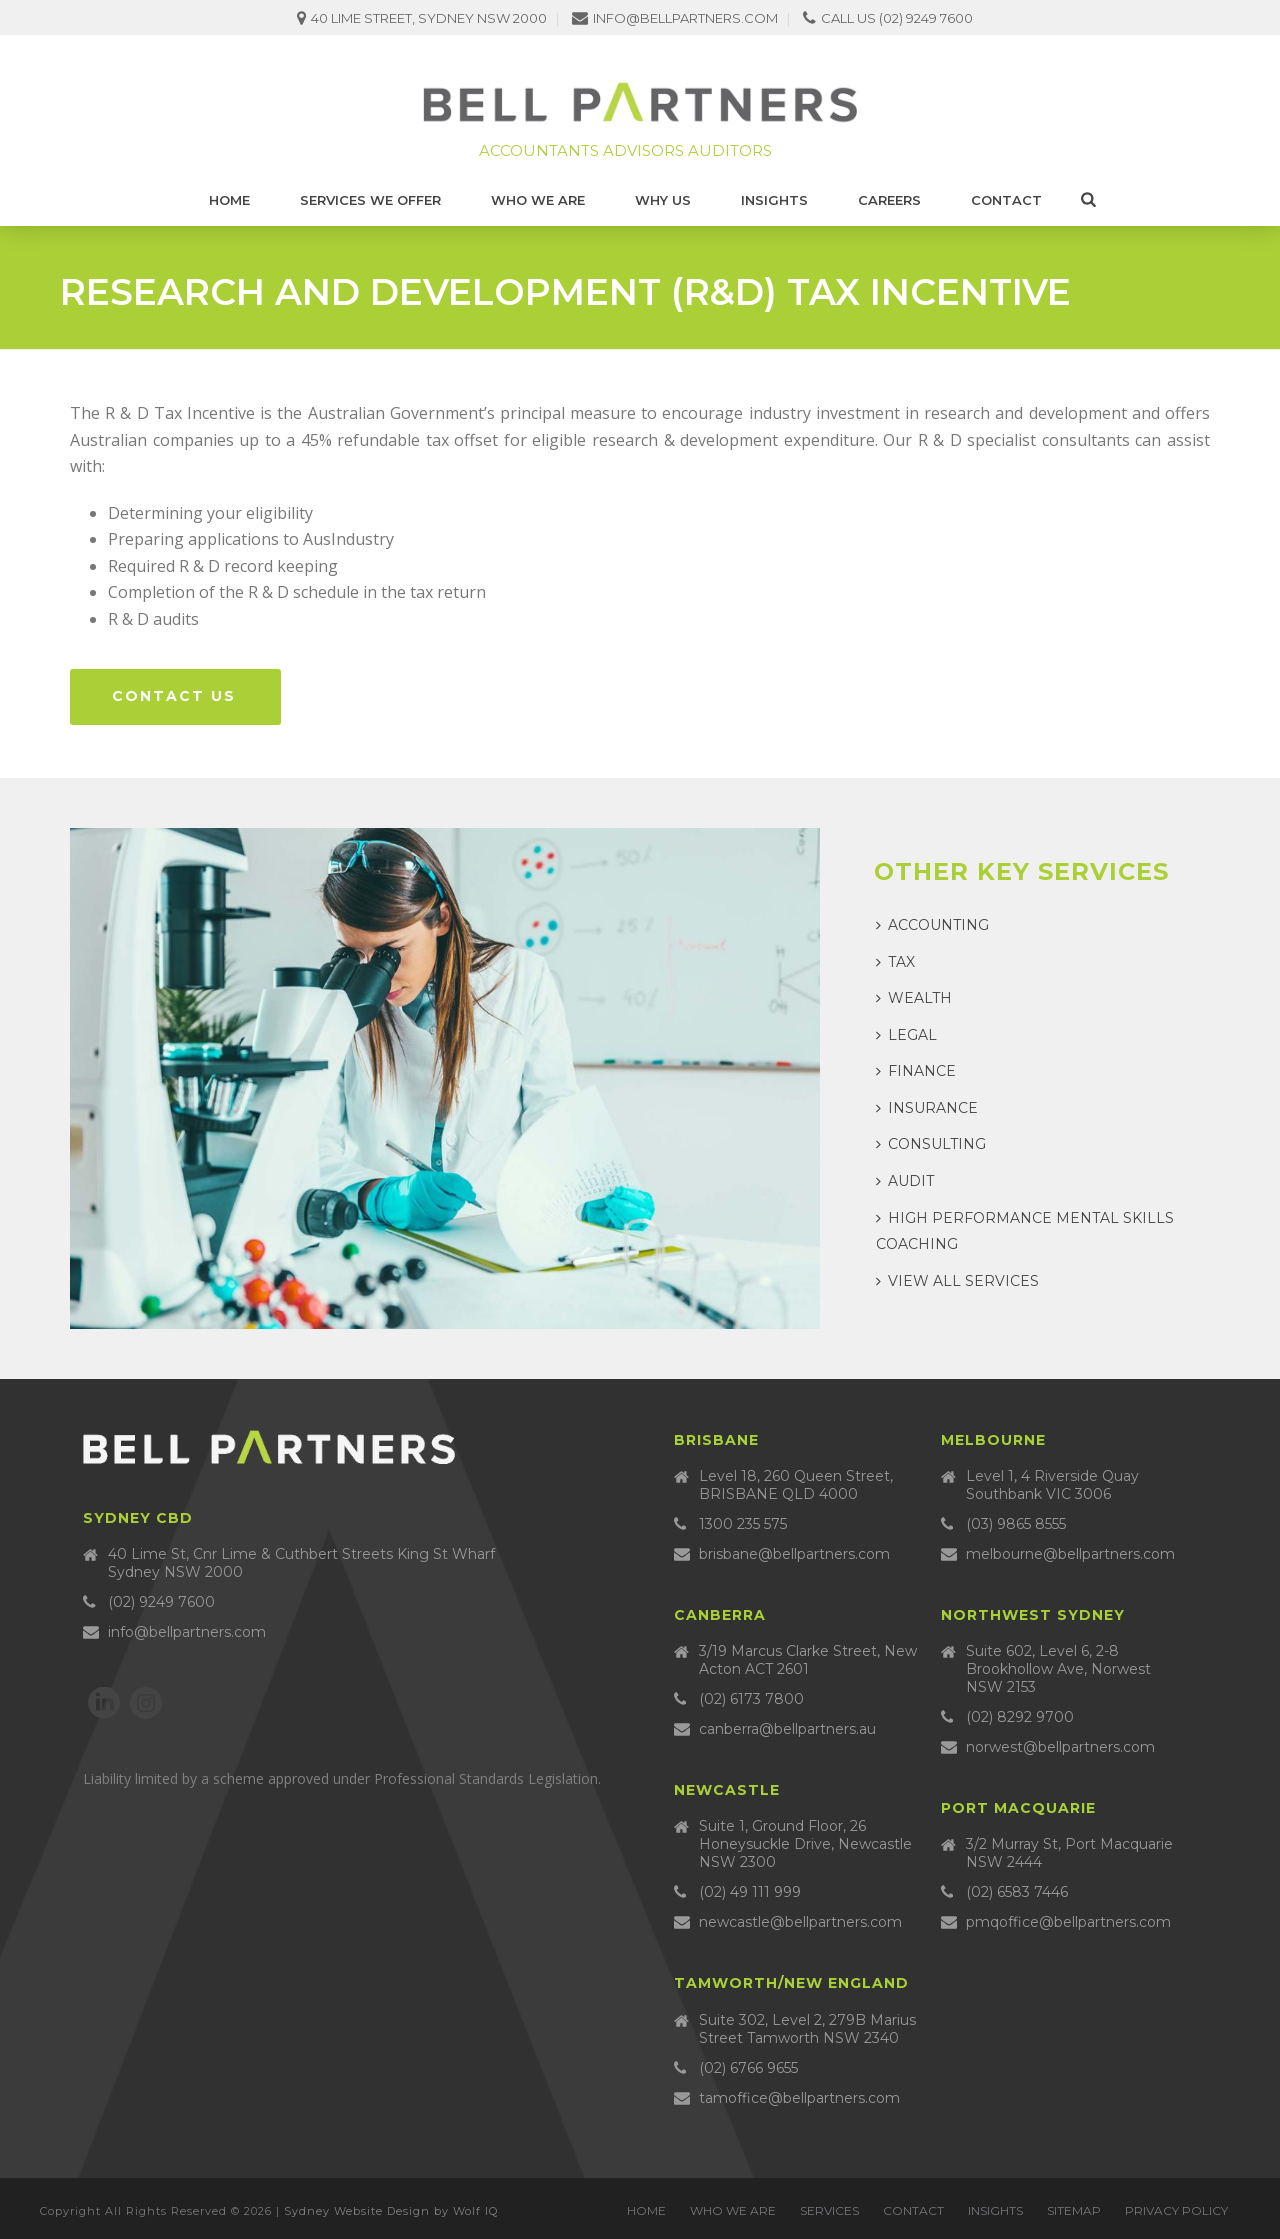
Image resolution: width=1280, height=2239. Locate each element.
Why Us (663, 200)
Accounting (932, 925)
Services (829, 2210)
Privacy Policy (1176, 2210)
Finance (916, 1071)
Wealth (914, 998)
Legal (906, 1035)
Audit (905, 1181)
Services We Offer (370, 200)
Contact (1006, 200)
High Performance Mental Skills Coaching (1025, 1231)
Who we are (538, 200)
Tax (895, 962)
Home (229, 200)
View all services (957, 1281)
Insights (774, 200)
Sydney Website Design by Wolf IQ (391, 2211)
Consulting (931, 1144)
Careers (889, 200)
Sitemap (1074, 2210)
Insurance (927, 1108)
